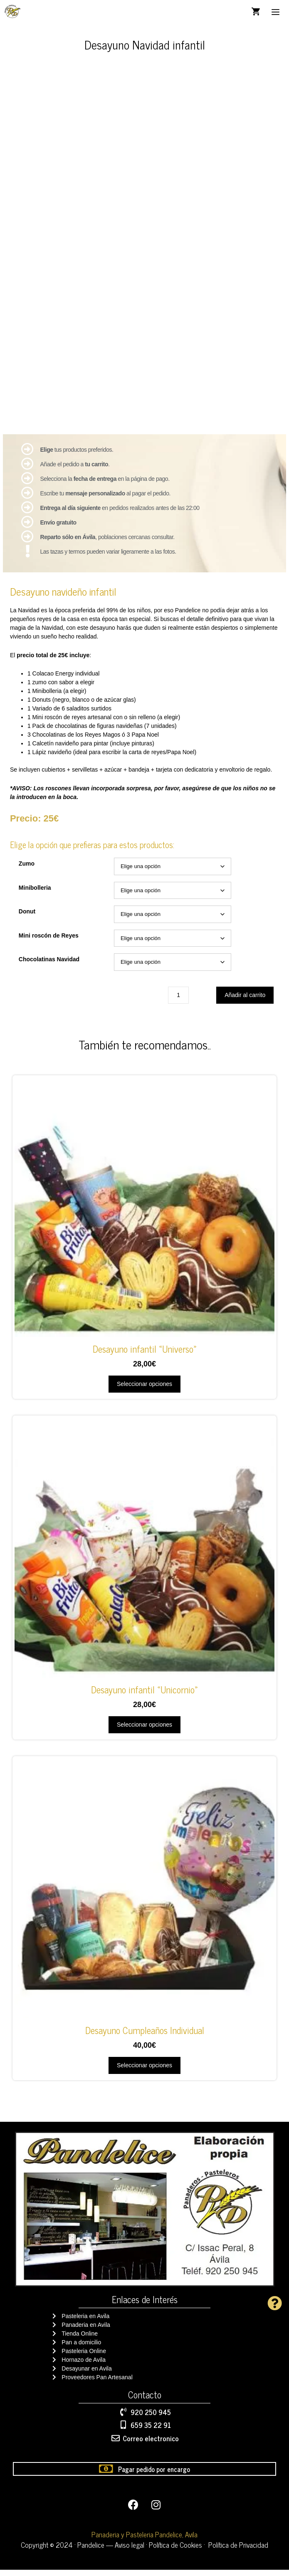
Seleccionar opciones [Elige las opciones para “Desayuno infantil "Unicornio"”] (144, 1730)
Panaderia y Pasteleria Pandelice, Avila (144, 2540)
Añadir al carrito (245, 1001)
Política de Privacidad (238, 2551)
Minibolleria (35, 894)
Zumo (27, 869)
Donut (27, 917)
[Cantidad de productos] (178, 1001)
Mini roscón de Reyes (49, 941)
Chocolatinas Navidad (49, 965)
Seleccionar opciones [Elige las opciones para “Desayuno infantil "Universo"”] (144, 1390)
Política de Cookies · (177, 2551)
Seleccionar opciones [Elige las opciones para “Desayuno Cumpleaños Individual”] (144, 2071)
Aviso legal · (132, 2551)
